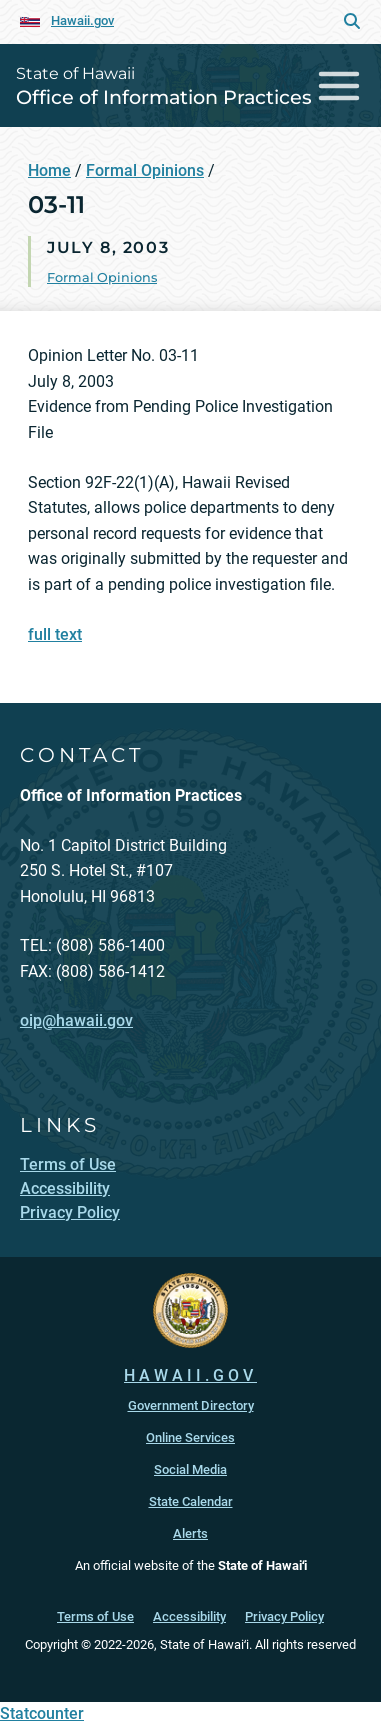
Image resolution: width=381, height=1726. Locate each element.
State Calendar (191, 1501)
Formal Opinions (145, 170)
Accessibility (189, 1616)
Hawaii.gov (82, 20)
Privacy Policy (284, 1616)
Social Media (190, 1469)
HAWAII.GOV (190, 1375)
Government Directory (191, 1405)
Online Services (190, 1437)
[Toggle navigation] (339, 85)
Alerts (190, 1533)
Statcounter (42, 1713)
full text (55, 634)
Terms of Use (95, 1616)
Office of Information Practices (164, 97)
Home (49, 170)
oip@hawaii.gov (76, 1020)
